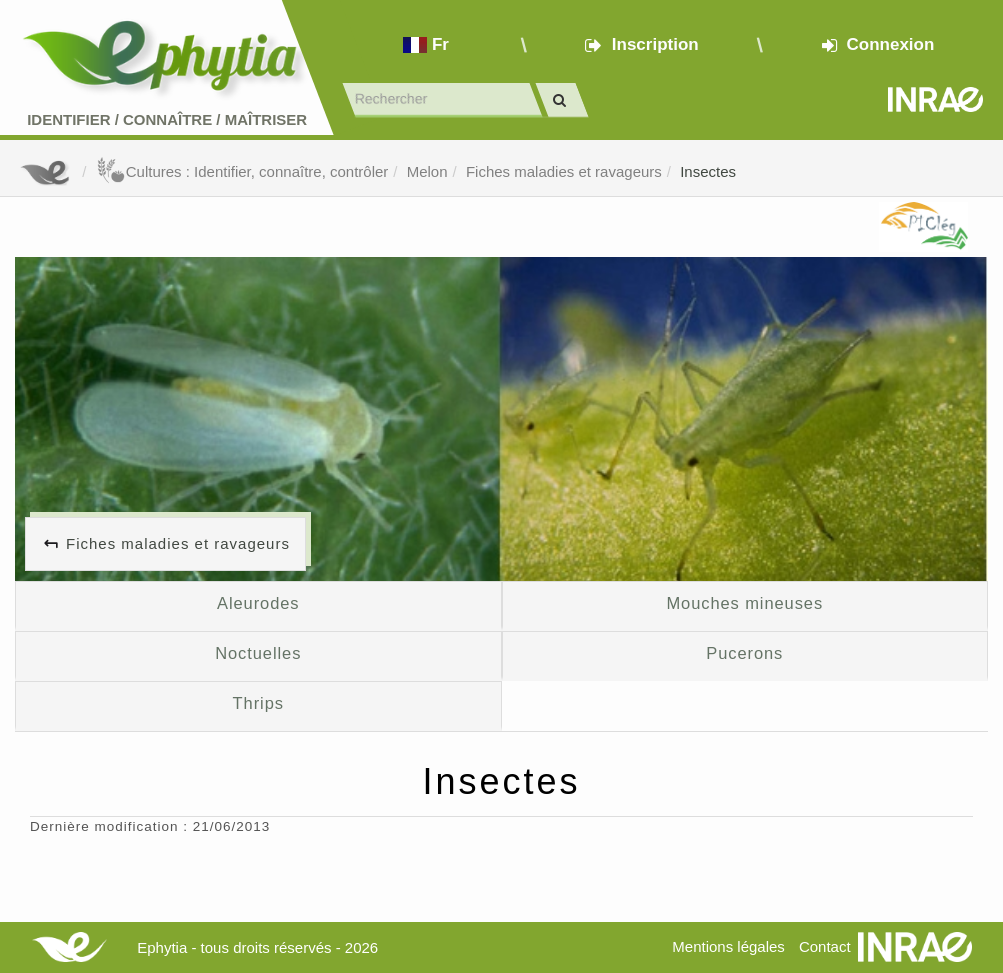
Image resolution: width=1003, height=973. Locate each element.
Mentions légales (728, 946)
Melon (427, 171)
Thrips (258, 703)
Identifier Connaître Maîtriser (167, 119)
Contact (825, 946)
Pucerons (744, 653)
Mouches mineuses (744, 603)
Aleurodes (258, 603)
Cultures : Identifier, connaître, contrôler (242, 171)
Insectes (708, 171)
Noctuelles (258, 653)
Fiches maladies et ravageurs (564, 171)
